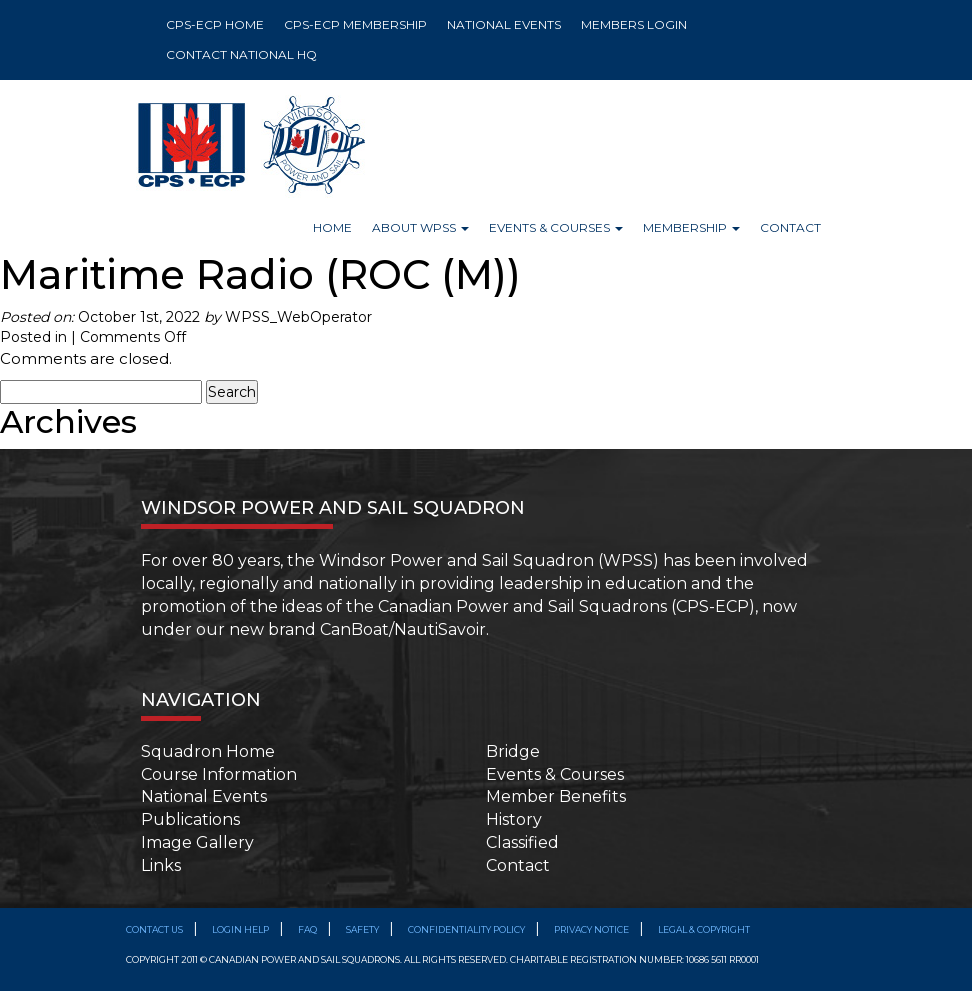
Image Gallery (197, 842)
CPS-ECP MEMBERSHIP (355, 24)
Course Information (219, 774)
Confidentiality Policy (466, 929)
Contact (790, 227)
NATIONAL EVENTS (504, 24)
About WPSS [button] (420, 227)
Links (161, 865)
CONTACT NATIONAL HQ (241, 54)
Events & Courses (555, 774)
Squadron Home (208, 751)
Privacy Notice (591, 929)
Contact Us (154, 929)
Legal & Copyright (704, 929)
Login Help (240, 929)
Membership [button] (691, 227)
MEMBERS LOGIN (634, 24)
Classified (522, 842)
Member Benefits (556, 796)
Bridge (513, 751)
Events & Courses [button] (556, 227)
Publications (190, 819)
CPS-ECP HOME (215, 24)
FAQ (307, 929)
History (514, 819)
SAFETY (362, 929)
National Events (204, 796)
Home (332, 227)
